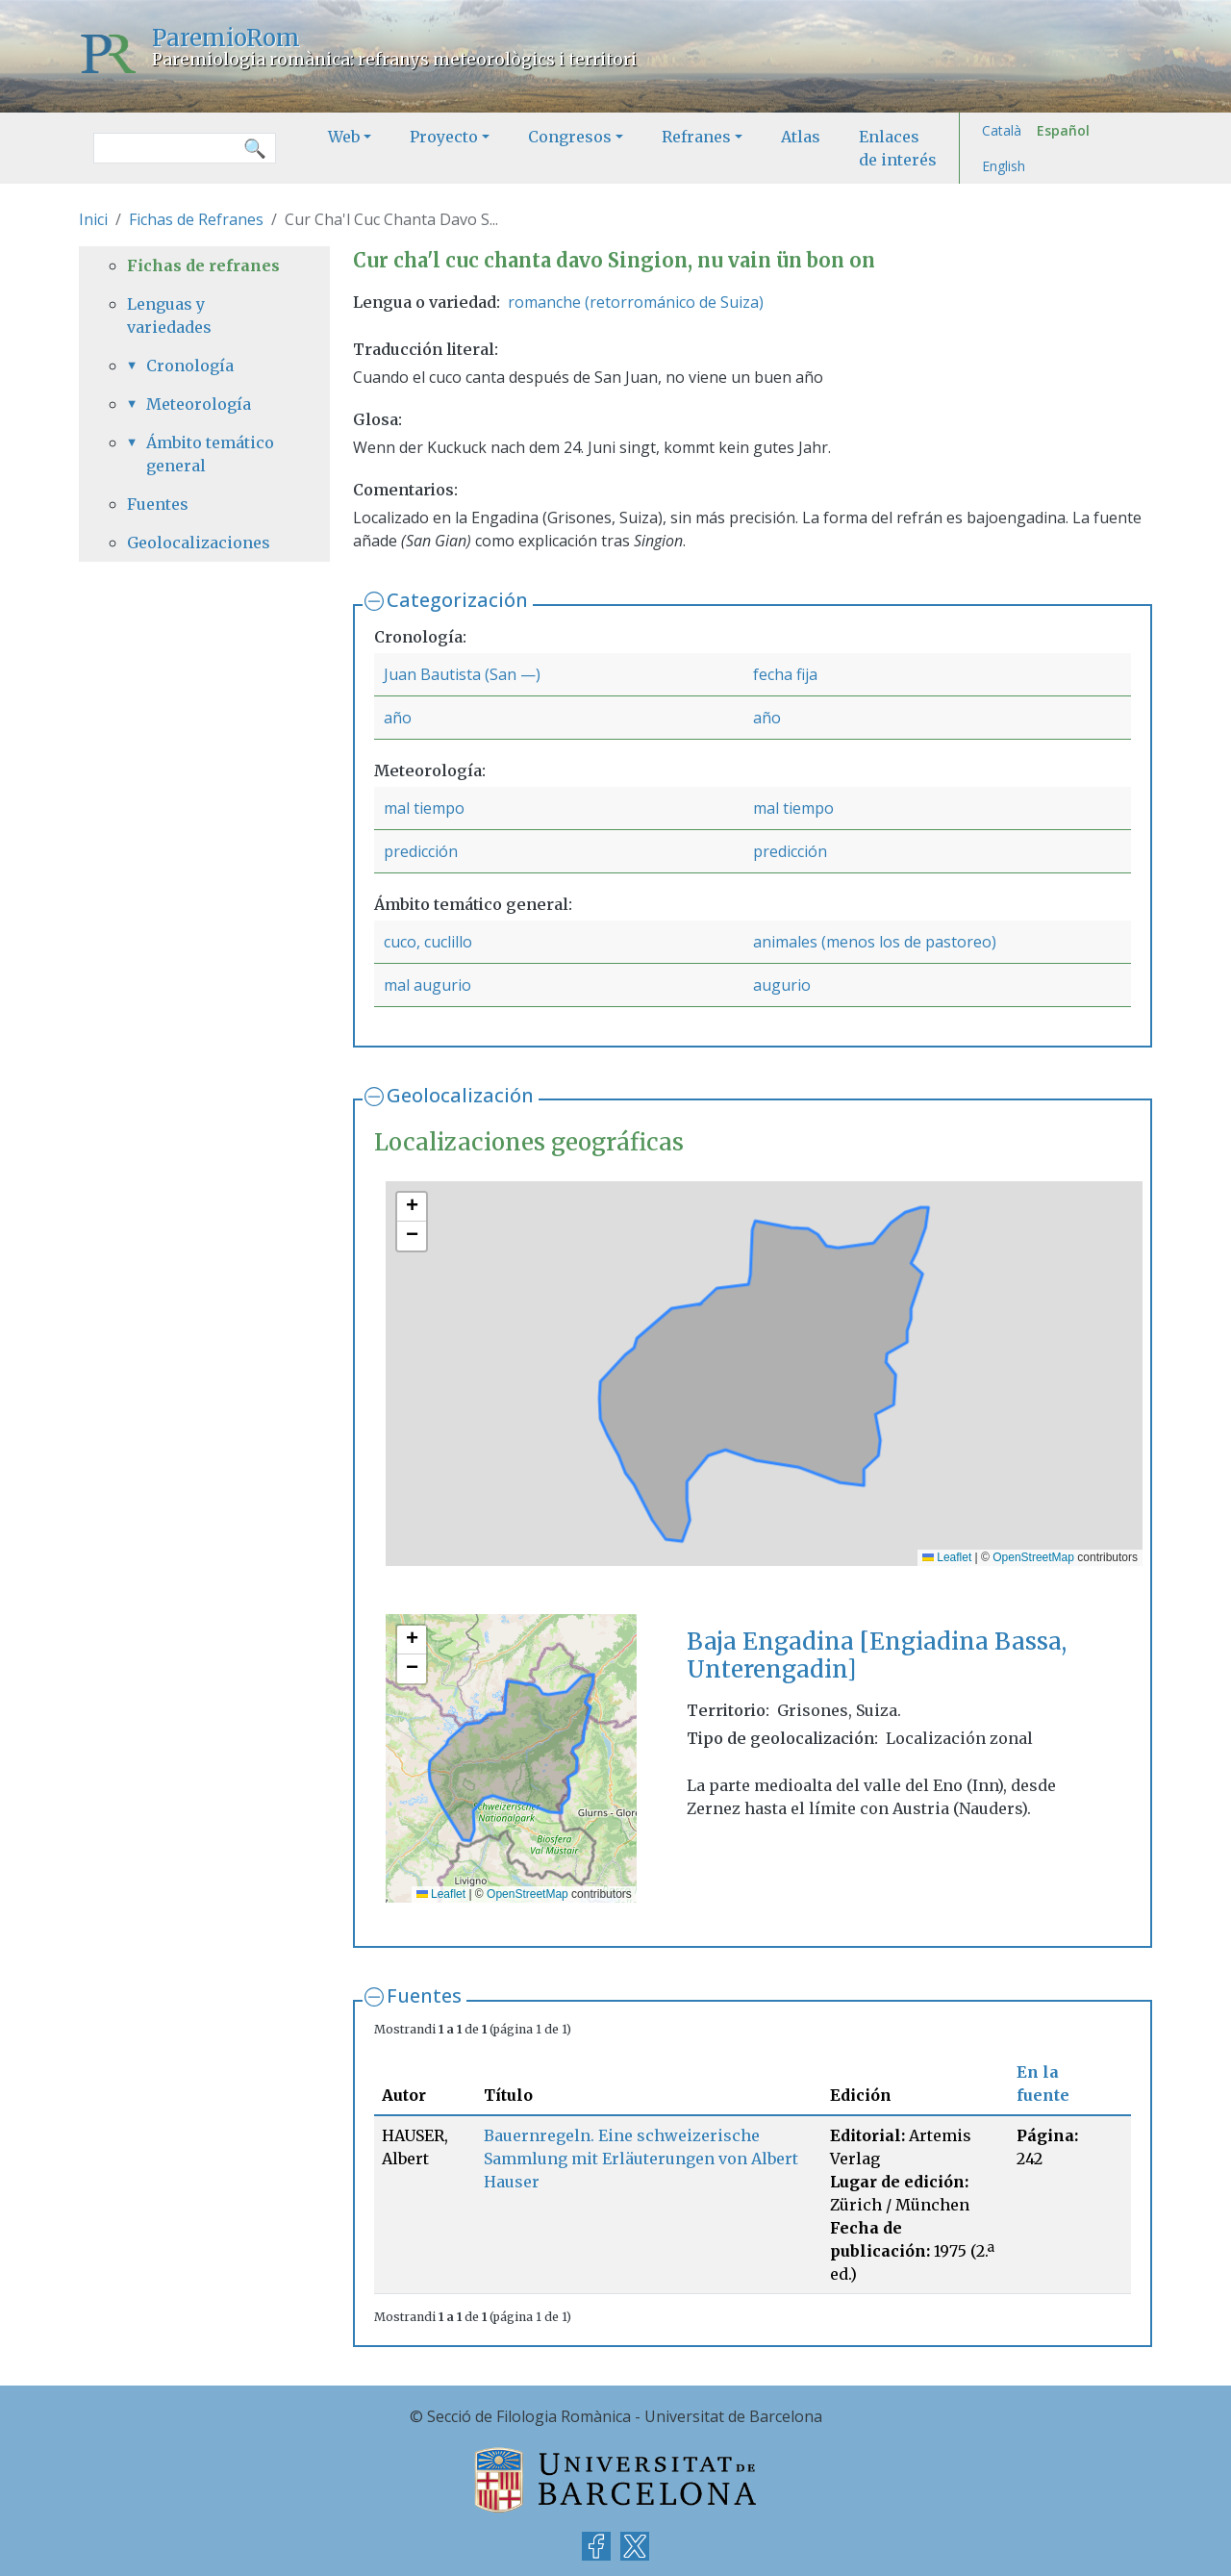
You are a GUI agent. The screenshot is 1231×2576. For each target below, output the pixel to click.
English (1003, 166)
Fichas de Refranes (196, 219)
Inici (93, 219)
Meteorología (198, 404)
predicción (421, 851)
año (398, 717)
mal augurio (427, 985)
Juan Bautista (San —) (462, 674)
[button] (411, 1207)
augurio (782, 985)
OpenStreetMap (1033, 1557)
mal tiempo (424, 808)
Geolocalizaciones (198, 542)
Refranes (696, 136)
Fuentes (424, 1995)
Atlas (800, 136)
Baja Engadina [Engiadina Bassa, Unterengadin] (877, 1655)
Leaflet (946, 1557)
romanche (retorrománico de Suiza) (636, 302)
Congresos (570, 136)
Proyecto (444, 136)
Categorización (457, 600)
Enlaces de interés (898, 148)
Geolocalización (460, 1095)
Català (1001, 130)
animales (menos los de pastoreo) (874, 941)
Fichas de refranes (203, 265)
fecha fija (785, 674)
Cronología (190, 365)
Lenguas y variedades (169, 315)
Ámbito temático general (210, 454)
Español (1063, 130)
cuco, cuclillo (428, 941)
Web (344, 136)
